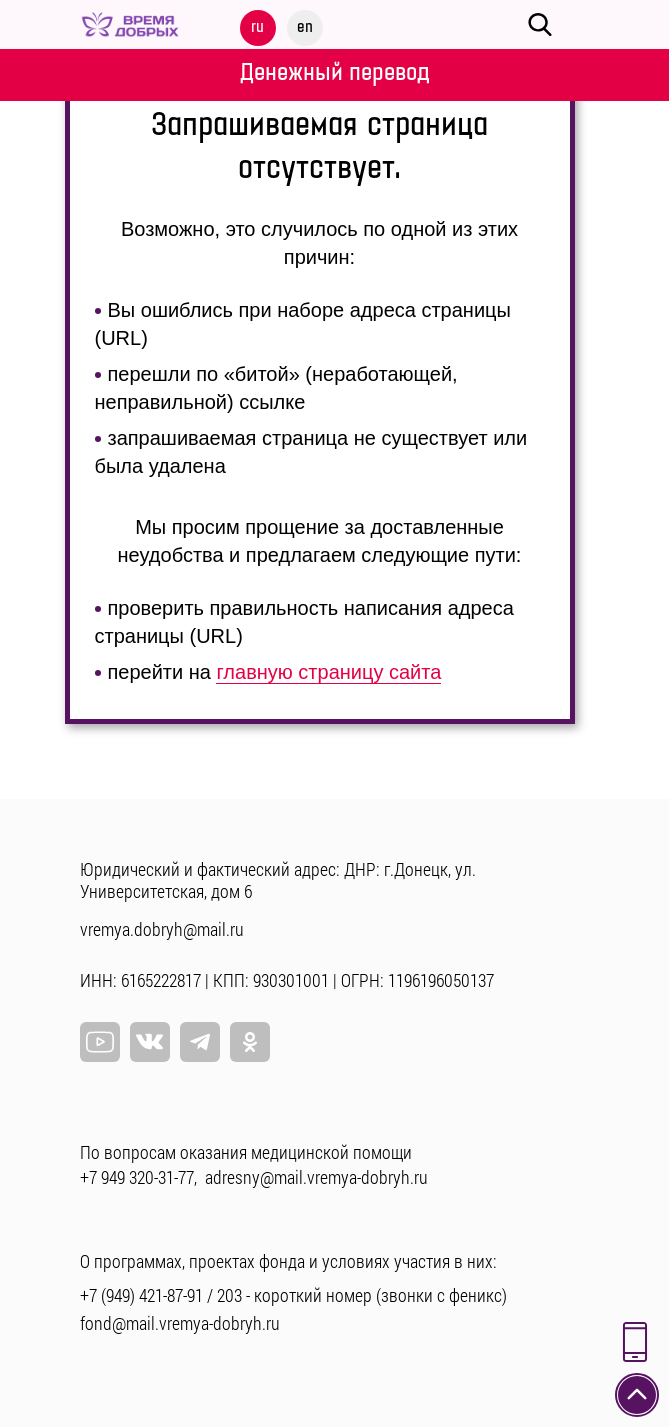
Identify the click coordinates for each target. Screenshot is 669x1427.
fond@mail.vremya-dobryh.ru (180, 1323)
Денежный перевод (335, 72)
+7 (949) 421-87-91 (141, 1295)
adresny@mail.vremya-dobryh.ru (316, 1177)
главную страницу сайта (328, 672)
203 (229, 1295)
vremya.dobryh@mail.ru (162, 929)
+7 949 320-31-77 (137, 1177)
